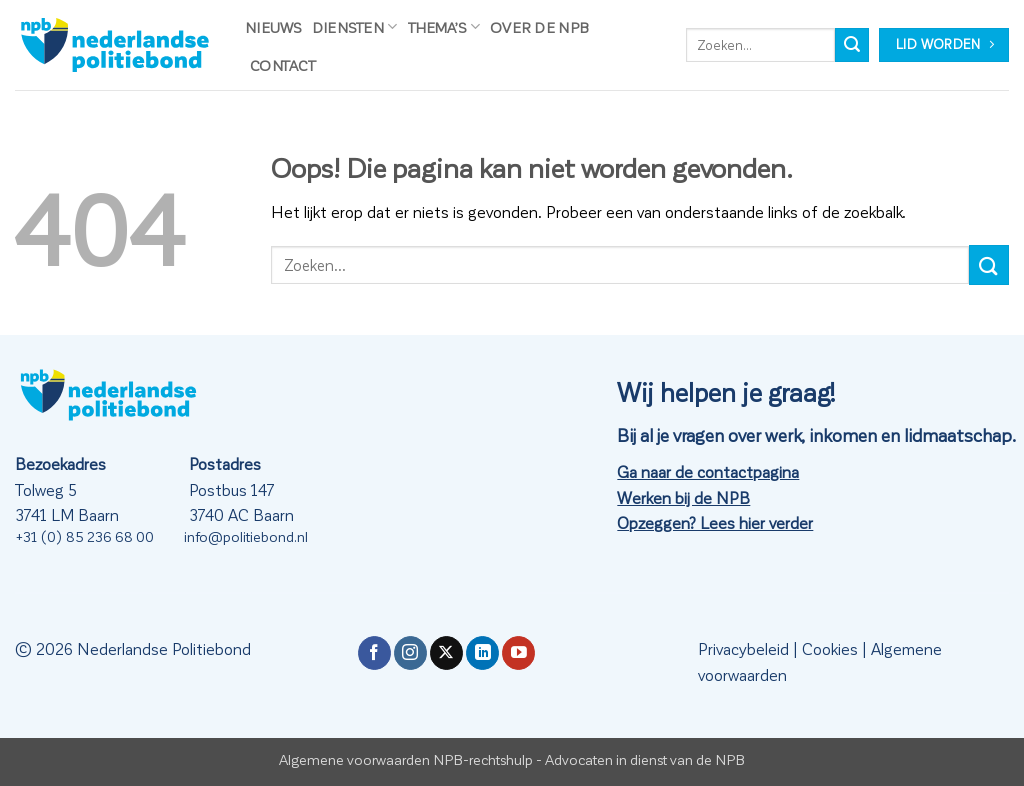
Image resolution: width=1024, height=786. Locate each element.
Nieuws (273, 27)
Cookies (830, 648)
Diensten (355, 26)
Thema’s (444, 26)
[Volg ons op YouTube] (518, 653)
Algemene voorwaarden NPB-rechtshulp (406, 759)
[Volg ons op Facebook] (374, 653)
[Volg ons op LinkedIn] (482, 653)
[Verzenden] (852, 45)
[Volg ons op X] (446, 653)
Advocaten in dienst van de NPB (645, 759)
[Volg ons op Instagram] (410, 653)
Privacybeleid (743, 648)
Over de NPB (539, 27)
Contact (283, 65)
